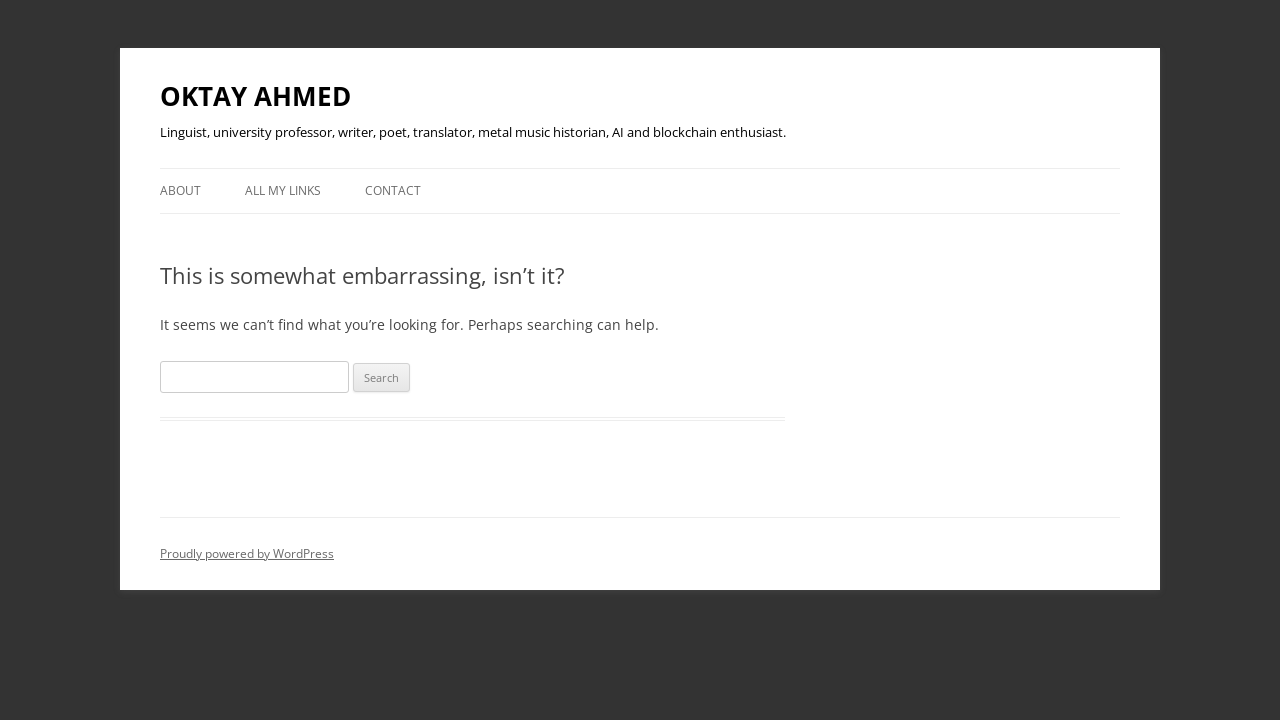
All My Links (283, 190)
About (180, 190)
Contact (393, 190)
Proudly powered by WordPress (247, 553)
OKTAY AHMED (255, 96)
